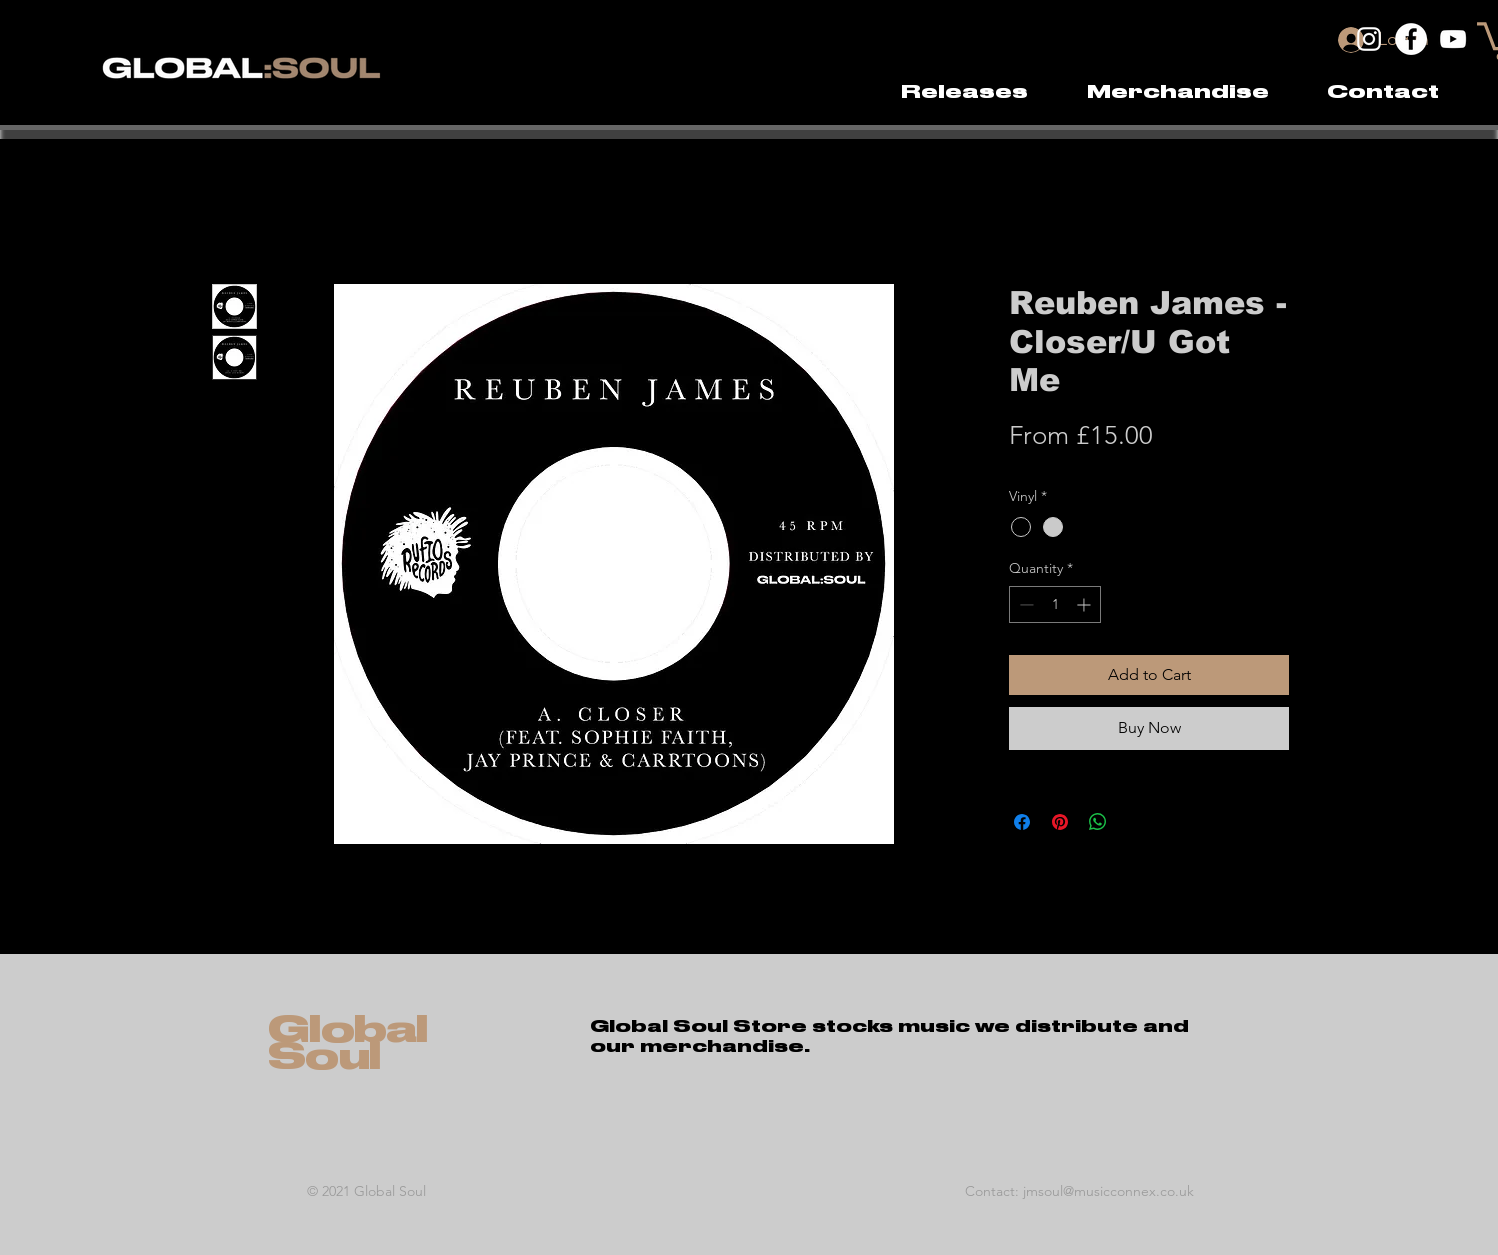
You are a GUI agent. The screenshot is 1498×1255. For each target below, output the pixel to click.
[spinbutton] (1055, 604)
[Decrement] (1024, 604)
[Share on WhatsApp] (1098, 822)
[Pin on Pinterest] (1060, 822)
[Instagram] (1369, 39)
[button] (1177, 92)
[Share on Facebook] (1022, 822)
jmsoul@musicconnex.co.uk (1108, 1191)
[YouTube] (1453, 39)
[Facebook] (1411, 39)
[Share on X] (1136, 822)
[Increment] (1085, 604)
